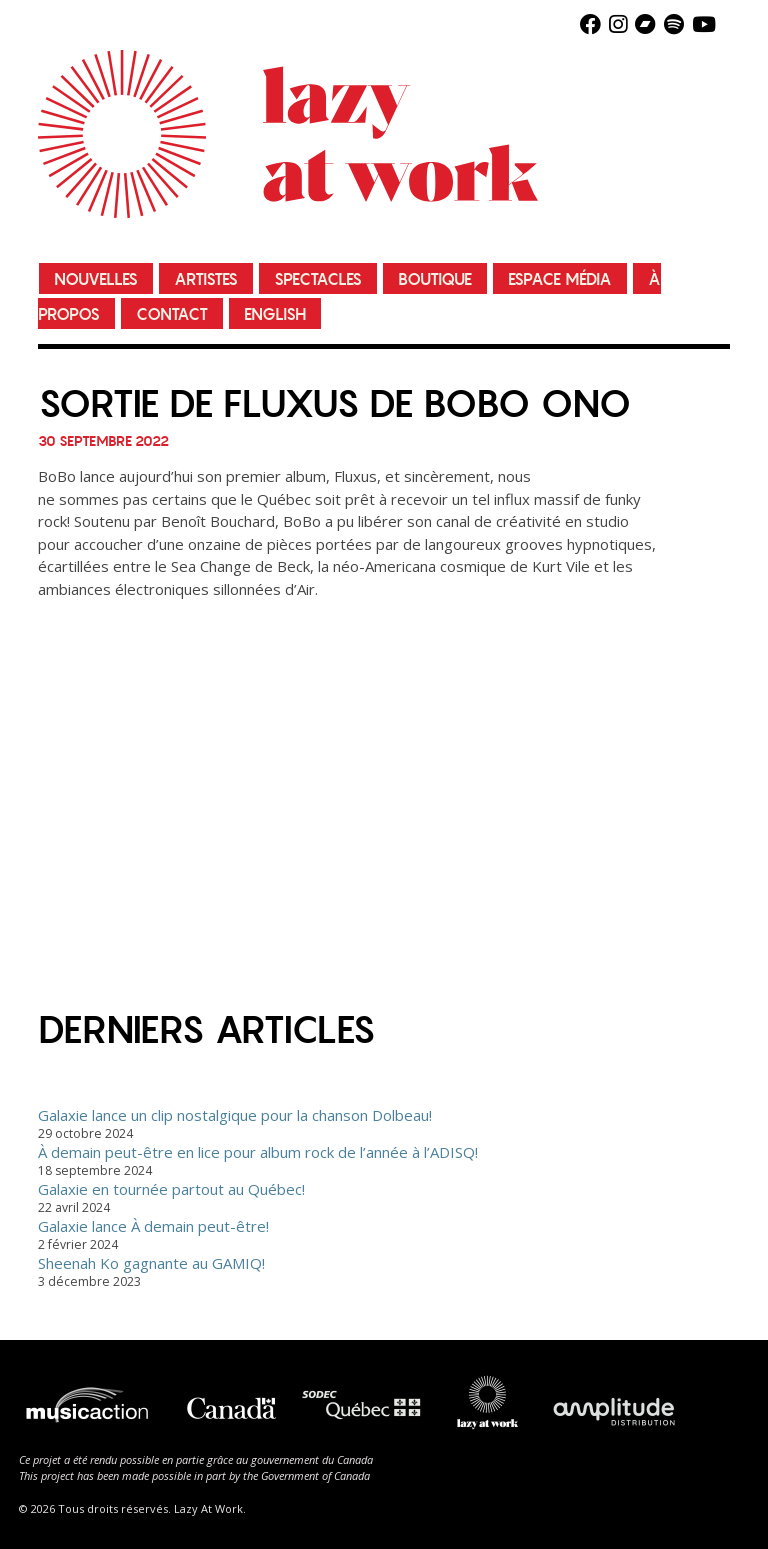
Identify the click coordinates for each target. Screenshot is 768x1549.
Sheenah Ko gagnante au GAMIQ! (151, 1263)
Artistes (206, 279)
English (275, 314)
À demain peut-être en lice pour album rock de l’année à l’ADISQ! (258, 1152)
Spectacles (318, 279)
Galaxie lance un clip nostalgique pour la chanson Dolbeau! (235, 1115)
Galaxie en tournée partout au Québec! (171, 1189)
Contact (172, 314)
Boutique (435, 279)
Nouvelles (96, 279)
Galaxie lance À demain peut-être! (153, 1226)
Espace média (560, 279)
